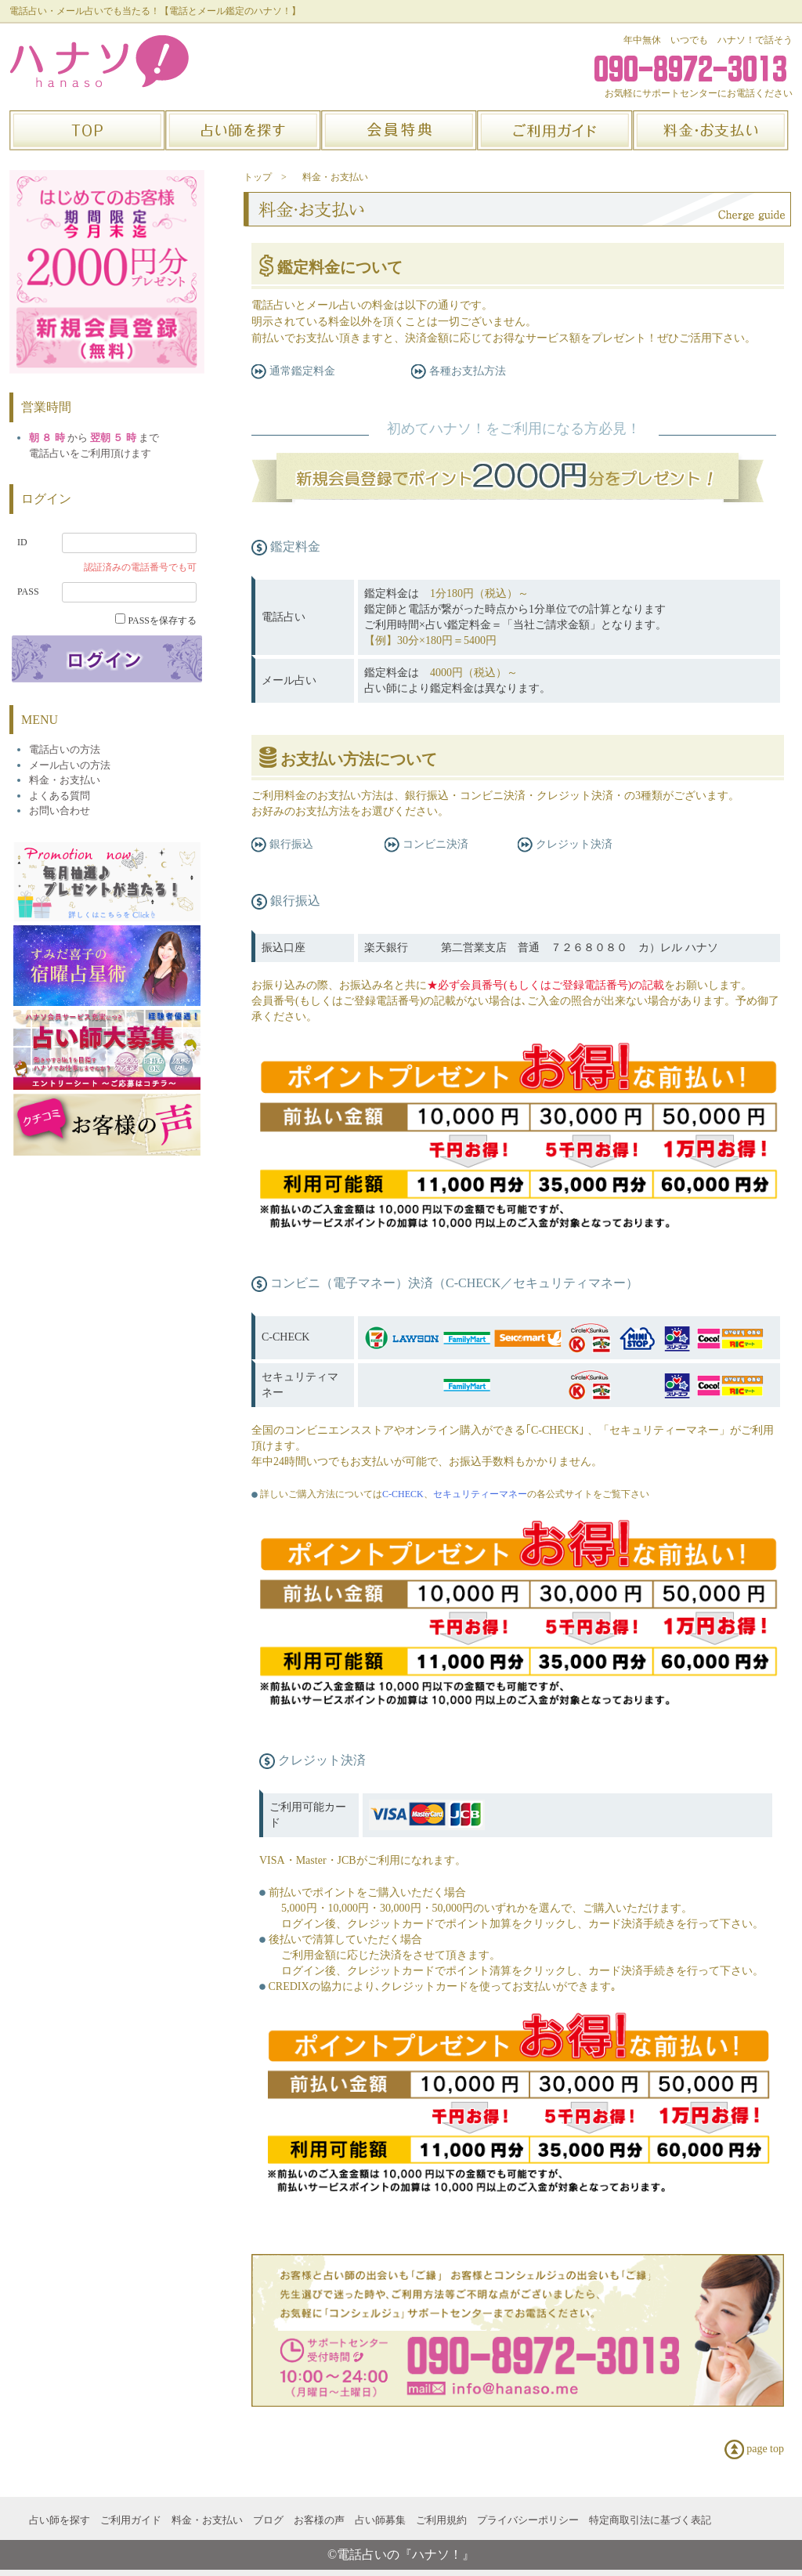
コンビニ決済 (426, 844)
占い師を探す (59, 2520)
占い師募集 (380, 2520)
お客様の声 (319, 2520)
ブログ (268, 2520)
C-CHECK (403, 1494)
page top (754, 2449)
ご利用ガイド (130, 2520)
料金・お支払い (335, 177)
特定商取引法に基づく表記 (650, 2520)
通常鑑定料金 (293, 371)
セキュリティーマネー (480, 1494)
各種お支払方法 (458, 371)
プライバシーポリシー (528, 2520)
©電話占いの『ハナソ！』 (401, 2554)
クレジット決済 (565, 844)
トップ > (265, 177)
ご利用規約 (441, 2520)
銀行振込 (282, 844)
